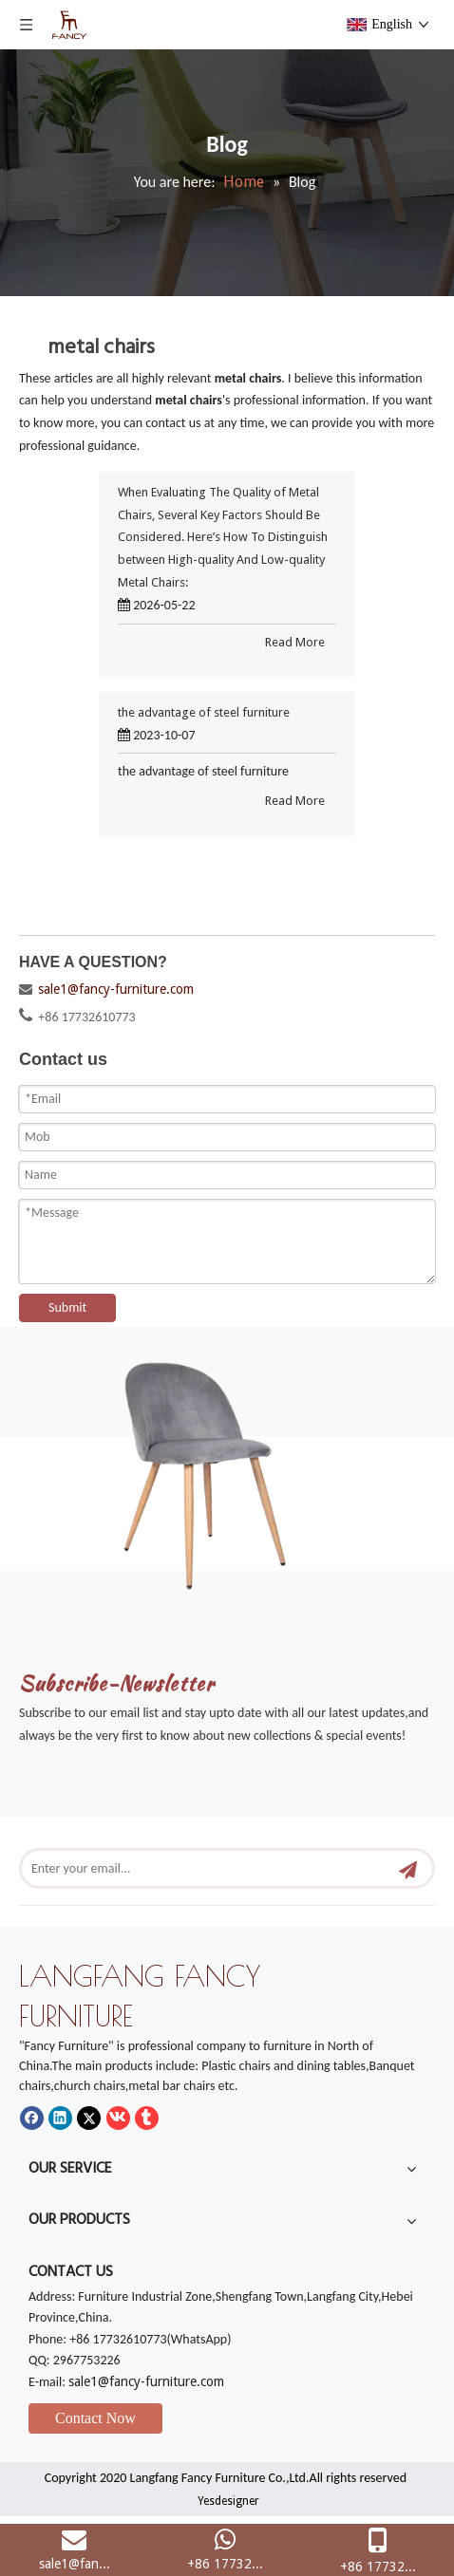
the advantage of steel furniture (204, 712)
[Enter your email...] (206, 1868)
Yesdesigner (228, 2501)
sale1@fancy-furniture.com (116, 989)
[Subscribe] (407, 1868)
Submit (67, 1307)
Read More (295, 642)
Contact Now (95, 2418)
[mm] (227, 1467)
